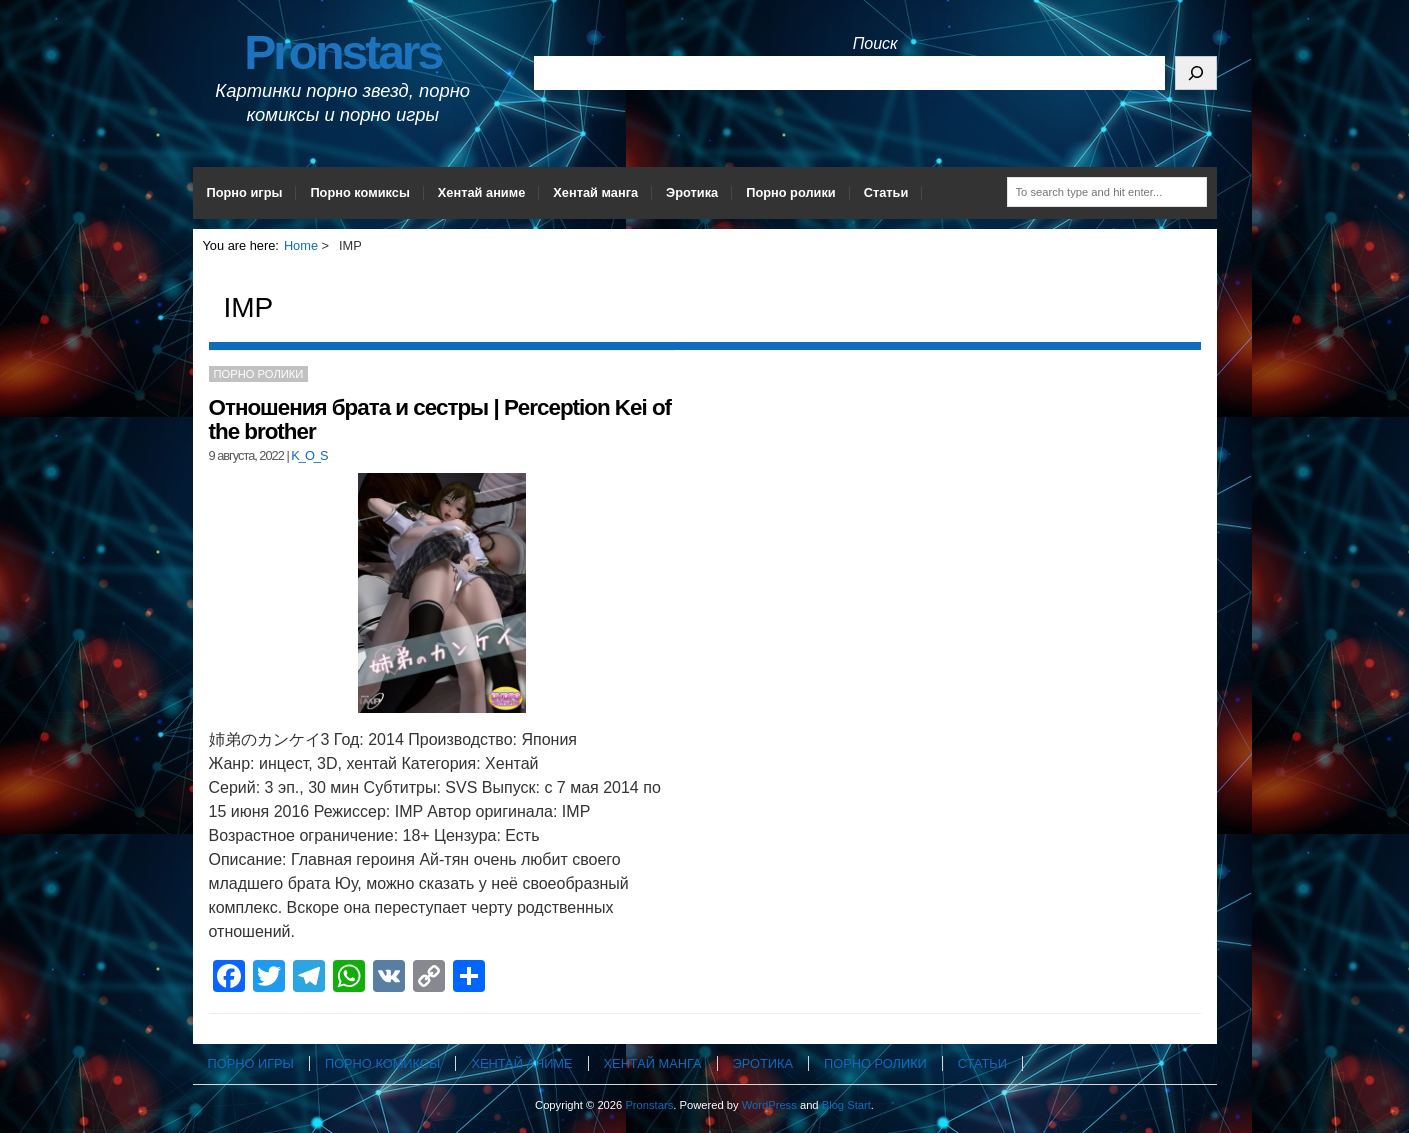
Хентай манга (595, 192)
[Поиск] (1196, 73)
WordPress (769, 1105)
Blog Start (846, 1105)
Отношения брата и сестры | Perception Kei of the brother (440, 419)
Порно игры (245, 192)
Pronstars (342, 52)
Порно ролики (791, 192)
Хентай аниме (482, 192)
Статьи (886, 192)
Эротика (692, 192)
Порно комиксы (359, 192)
